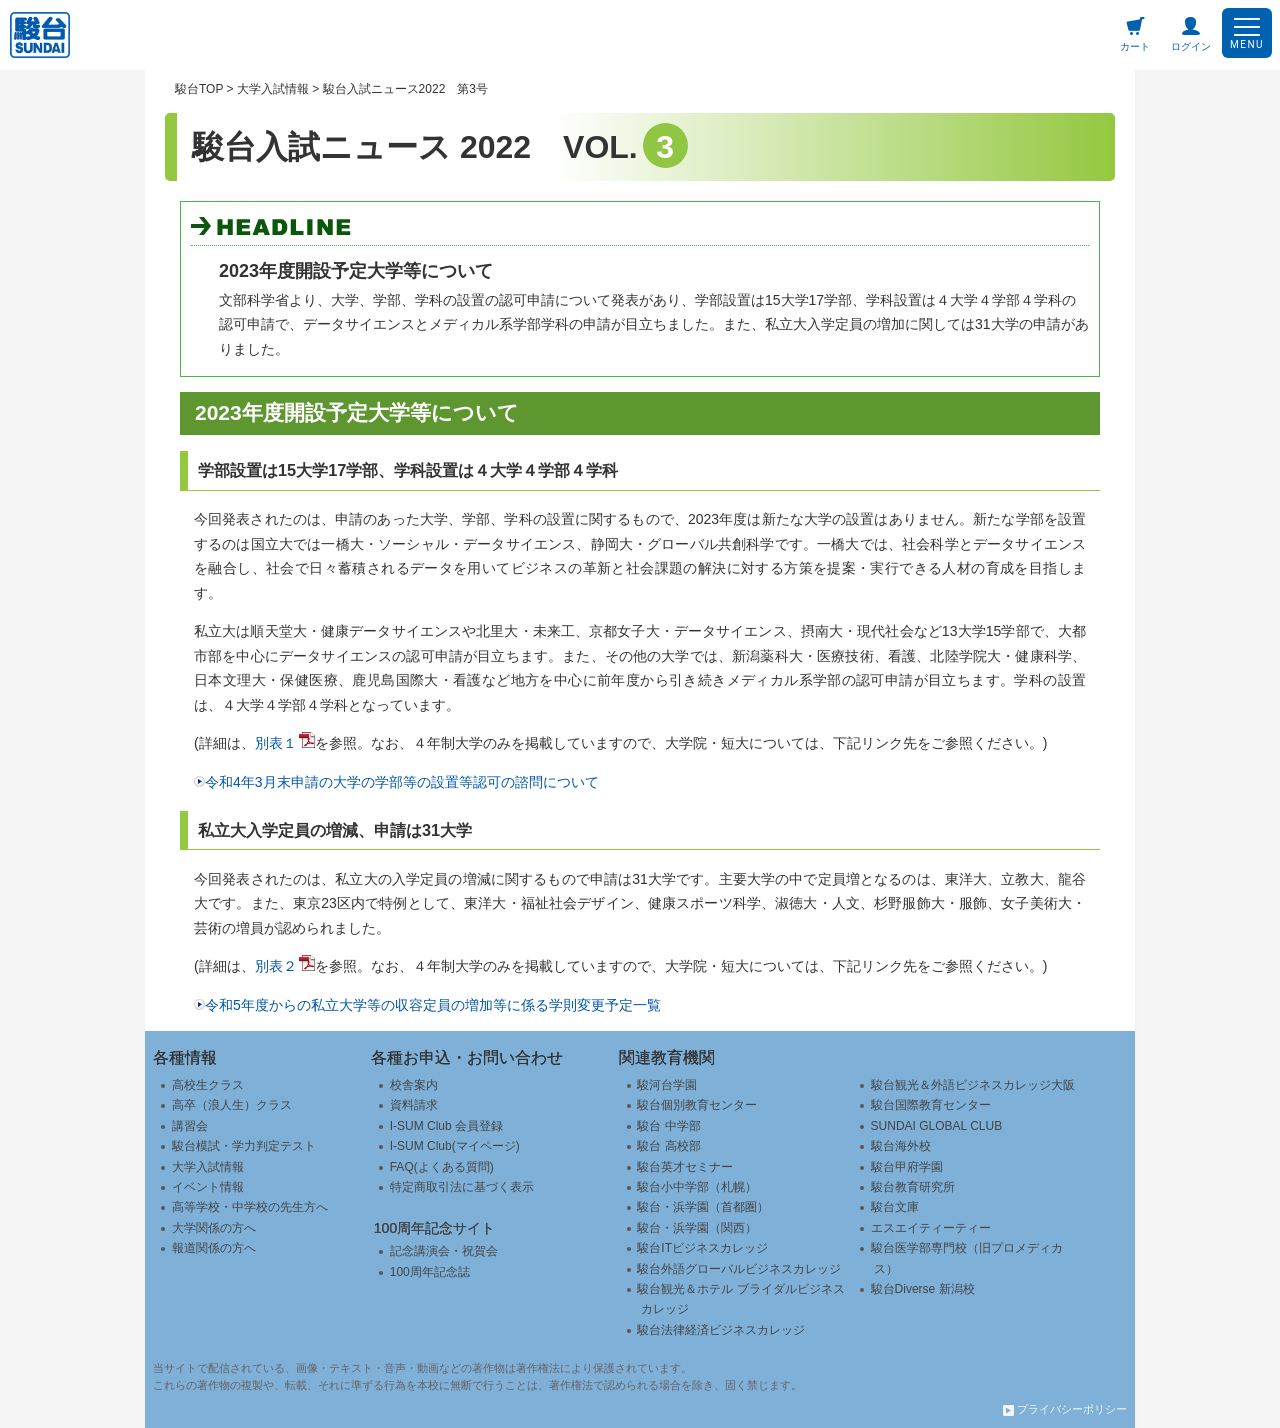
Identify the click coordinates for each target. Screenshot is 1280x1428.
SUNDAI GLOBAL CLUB (937, 1126)
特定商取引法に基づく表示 (462, 1187)
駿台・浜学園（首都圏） (703, 1207)
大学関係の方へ (214, 1228)
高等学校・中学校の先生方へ (250, 1207)
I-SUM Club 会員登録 (446, 1126)
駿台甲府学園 (907, 1167)
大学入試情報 (208, 1167)
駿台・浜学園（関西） (697, 1228)
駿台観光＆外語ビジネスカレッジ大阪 (973, 1085)
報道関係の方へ (214, 1248)
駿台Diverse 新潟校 (923, 1289)
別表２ (276, 966)
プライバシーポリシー (1065, 1409)
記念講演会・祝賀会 (444, 1251)
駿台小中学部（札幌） (697, 1187)
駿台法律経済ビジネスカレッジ (721, 1330)
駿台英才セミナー (685, 1167)
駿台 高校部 (668, 1146)
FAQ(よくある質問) (442, 1167)
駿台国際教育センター (931, 1105)
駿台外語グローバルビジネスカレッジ (739, 1269)
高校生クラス (208, 1085)
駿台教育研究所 (913, 1187)
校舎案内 (414, 1085)
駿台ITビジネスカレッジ (702, 1248)
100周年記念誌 (430, 1272)
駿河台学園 (667, 1085)
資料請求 (414, 1105)
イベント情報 (208, 1187)
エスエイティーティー (931, 1228)
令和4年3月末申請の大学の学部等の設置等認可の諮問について (402, 782)
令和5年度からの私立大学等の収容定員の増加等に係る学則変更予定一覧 (433, 1005)
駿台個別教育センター (697, 1105)
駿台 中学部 (668, 1126)
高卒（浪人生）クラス (232, 1105)
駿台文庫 (895, 1207)
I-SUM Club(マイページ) (455, 1146)
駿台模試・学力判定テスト (244, 1146)
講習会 (190, 1126)
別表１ (276, 743)
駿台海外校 (901, 1146)
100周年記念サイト (434, 1228)
